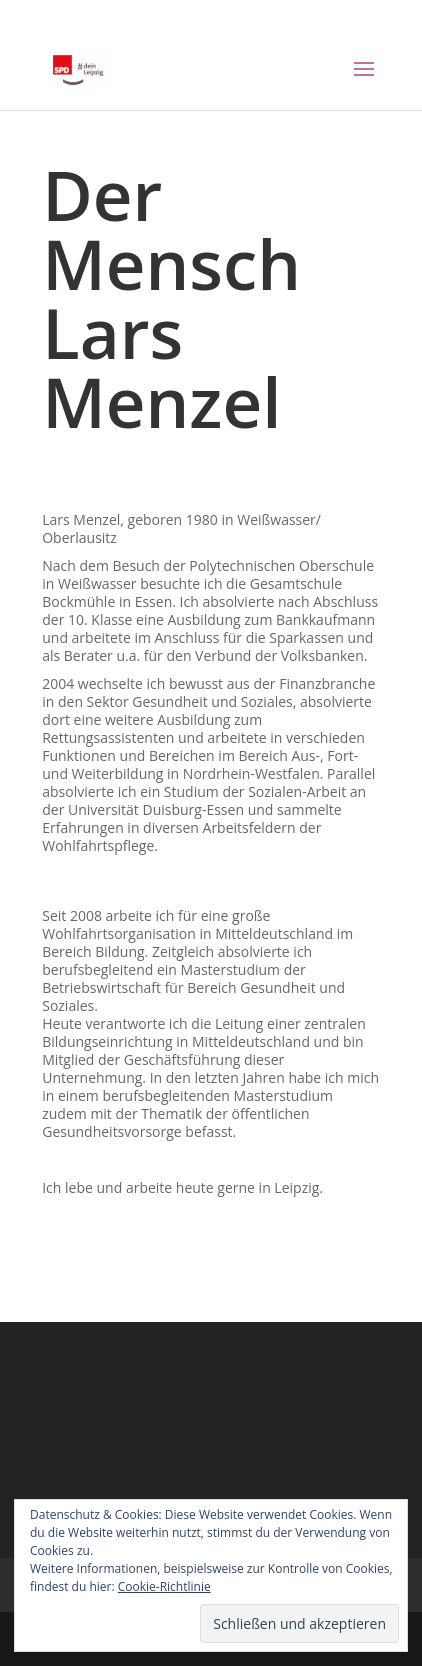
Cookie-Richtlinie (164, 1586)
